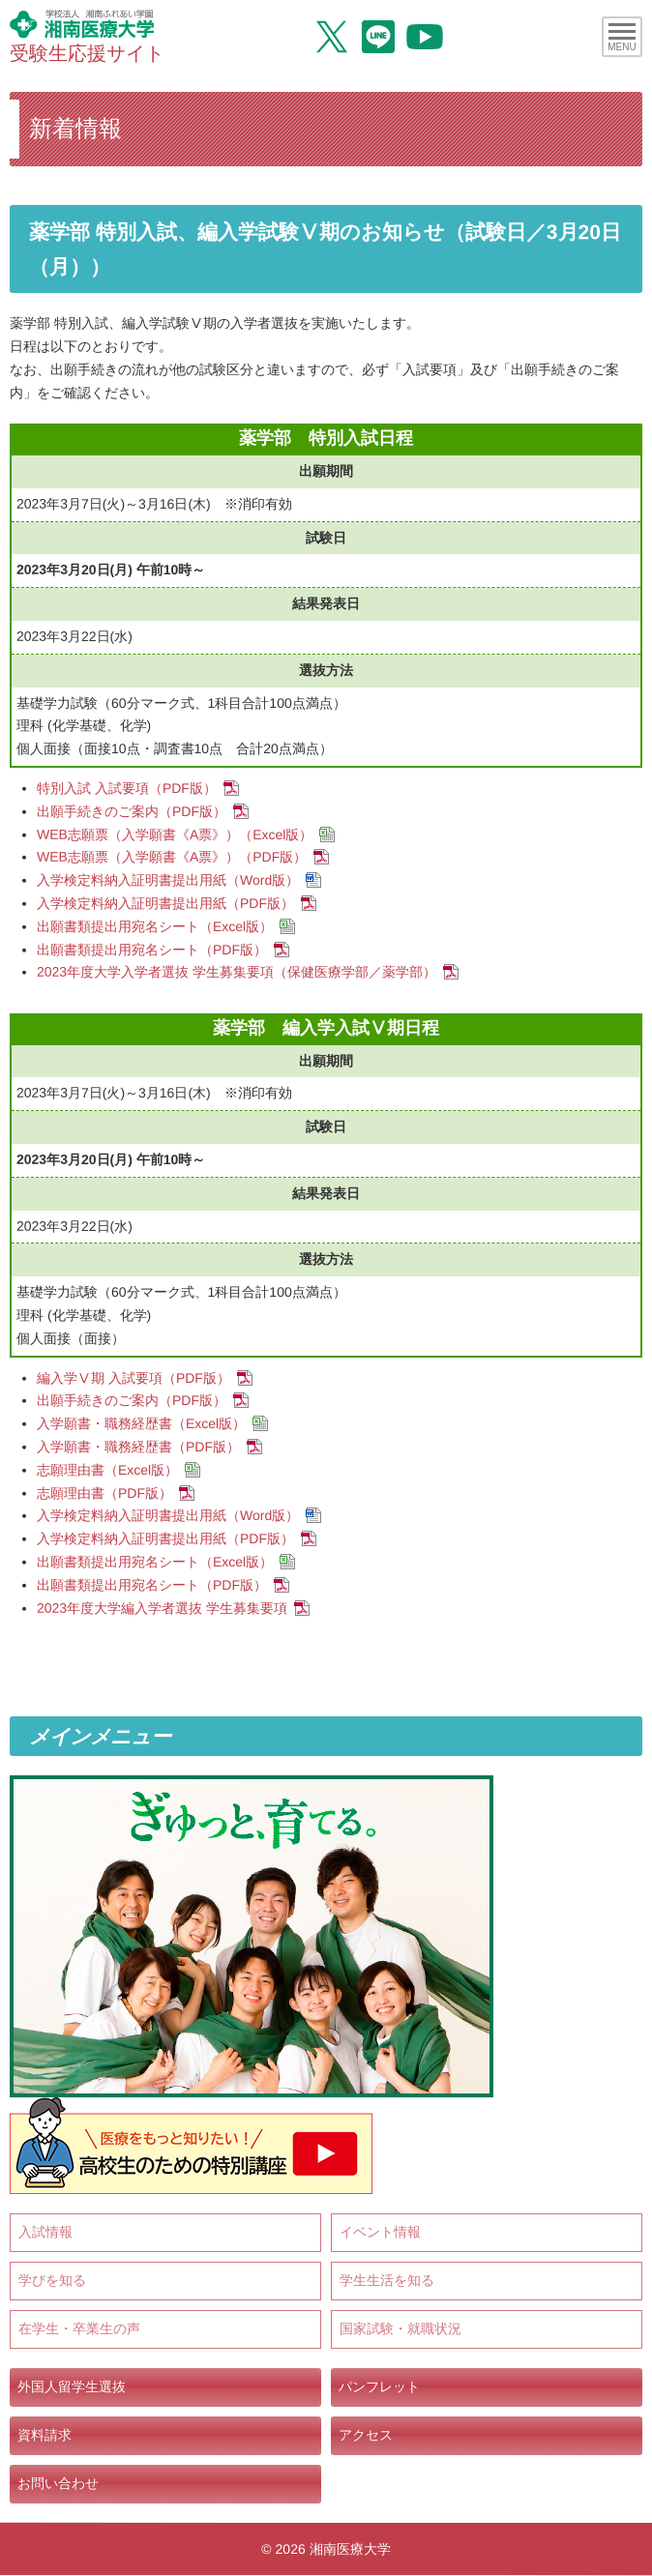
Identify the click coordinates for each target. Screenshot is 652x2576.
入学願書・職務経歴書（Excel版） (141, 1423)
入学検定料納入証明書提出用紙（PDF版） (165, 903)
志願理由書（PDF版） (104, 1492)
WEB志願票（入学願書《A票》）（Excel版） (174, 833)
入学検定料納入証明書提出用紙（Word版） (168, 880)
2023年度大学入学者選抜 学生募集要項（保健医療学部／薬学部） (236, 972)
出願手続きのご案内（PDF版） (131, 811)
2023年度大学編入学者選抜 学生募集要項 (162, 1607)
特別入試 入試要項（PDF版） (127, 788)
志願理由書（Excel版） (107, 1470)
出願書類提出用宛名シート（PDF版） (152, 948)
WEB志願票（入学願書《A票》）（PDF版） (172, 856)
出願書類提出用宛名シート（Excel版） (155, 926)
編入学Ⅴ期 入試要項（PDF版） (133, 1378)
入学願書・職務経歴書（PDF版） (138, 1446)
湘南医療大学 (350, 2549)
